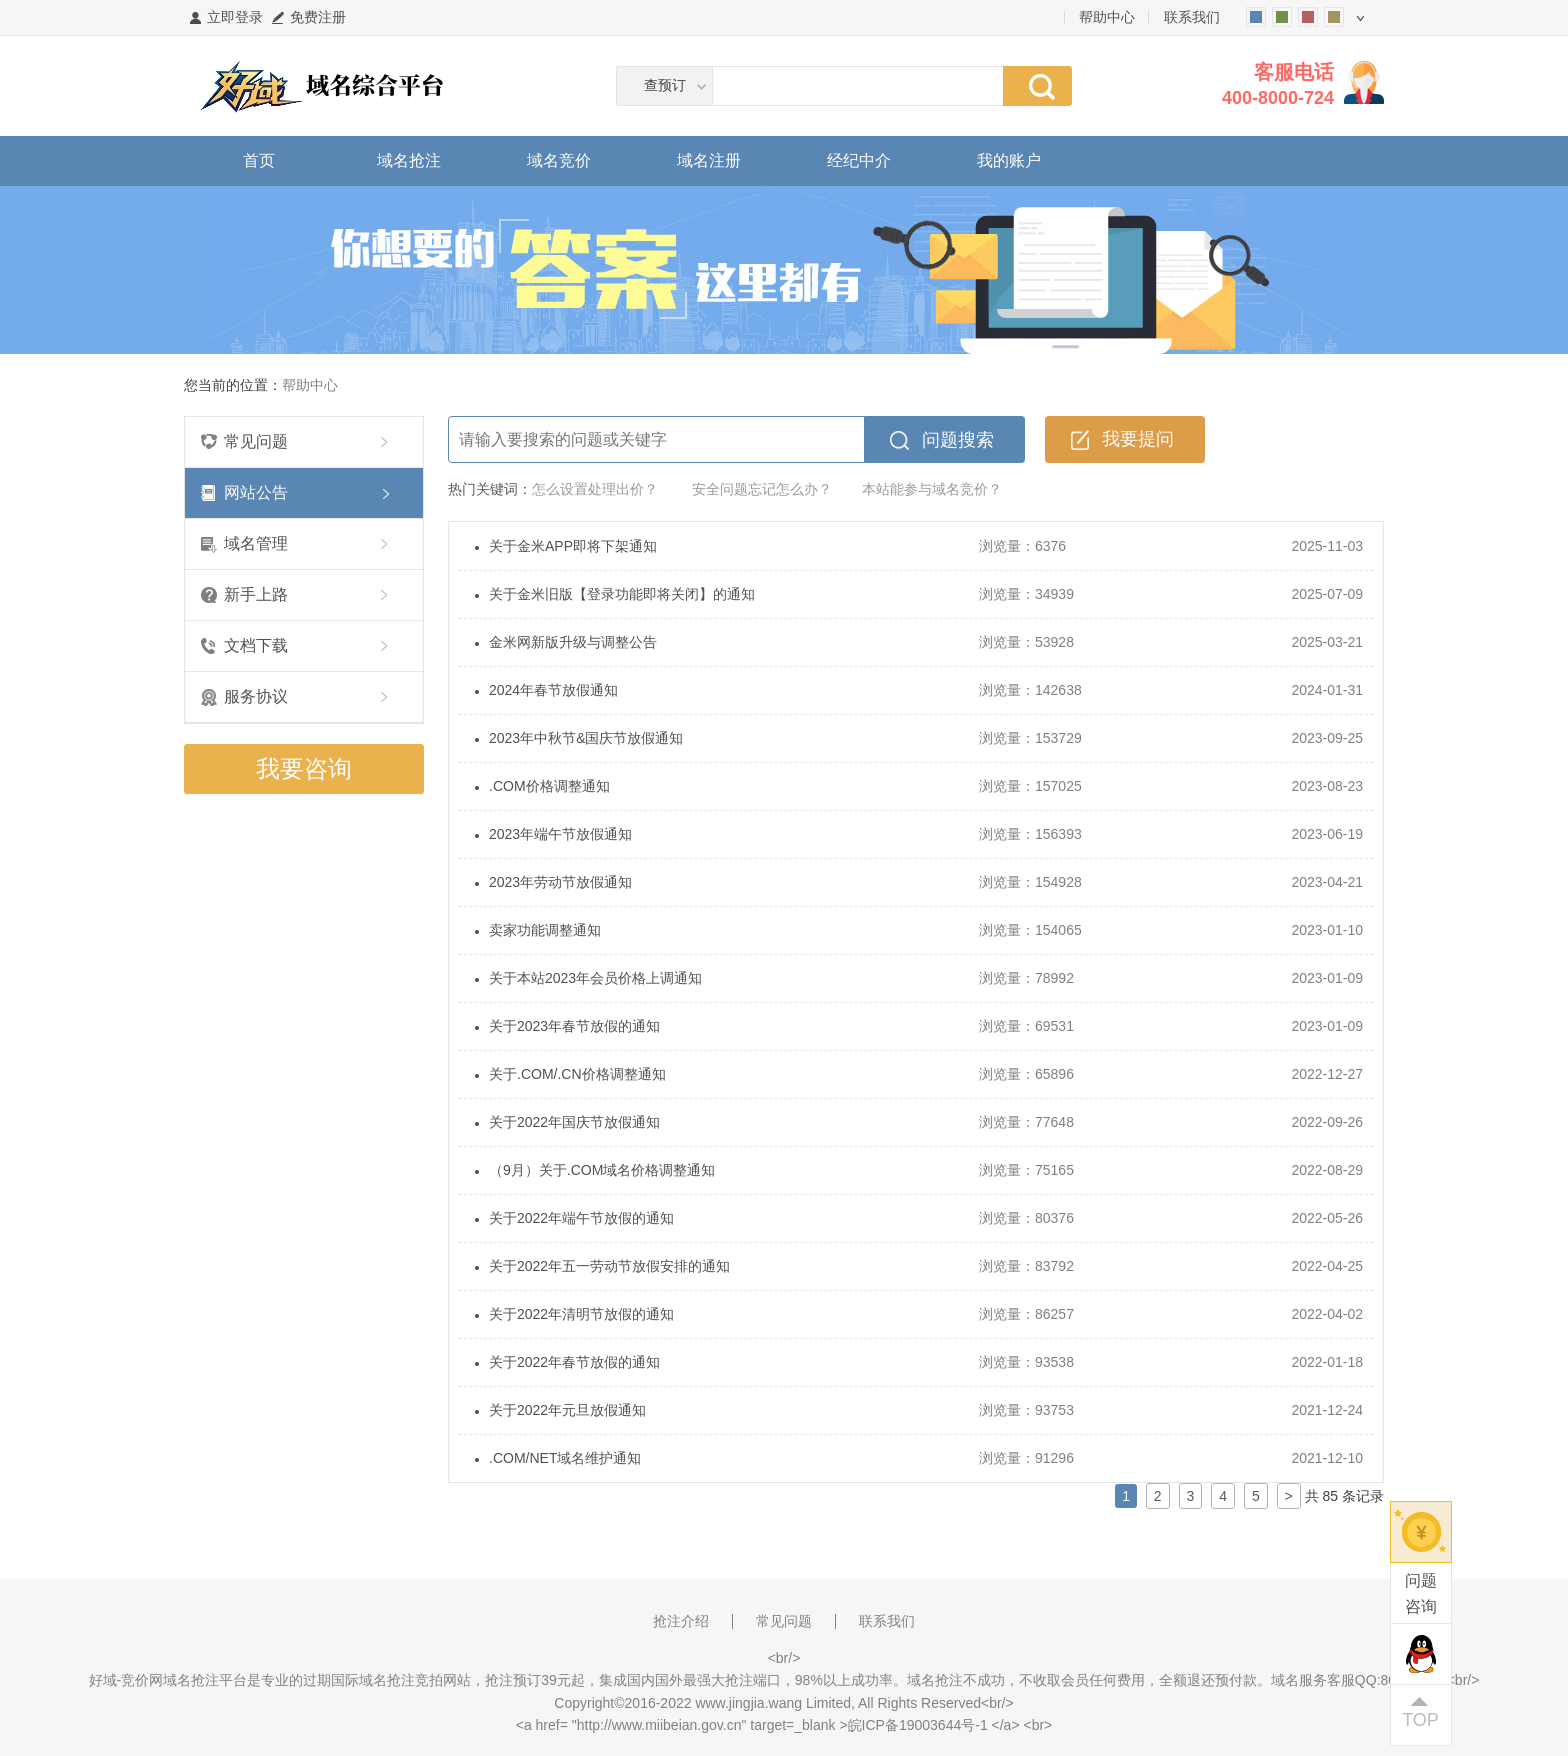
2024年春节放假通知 (553, 690)
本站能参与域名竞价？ (932, 489)
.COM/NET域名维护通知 (565, 1458)
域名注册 (709, 160)
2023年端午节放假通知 (560, 834)
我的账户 (1009, 160)
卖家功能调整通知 (545, 930)
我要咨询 (304, 768)
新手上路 (256, 594)
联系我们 (1192, 17)
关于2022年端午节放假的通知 (581, 1218)
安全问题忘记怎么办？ (762, 489)
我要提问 (1138, 439)
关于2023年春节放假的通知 (574, 1026)
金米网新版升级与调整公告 (573, 642)
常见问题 (256, 441)
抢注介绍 (681, 1621)
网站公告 (256, 492)
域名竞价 (559, 160)
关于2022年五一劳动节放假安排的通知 (609, 1266)
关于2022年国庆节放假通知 (574, 1122)
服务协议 (256, 696)
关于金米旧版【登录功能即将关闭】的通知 (622, 594)
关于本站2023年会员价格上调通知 (595, 978)
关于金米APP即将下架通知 (573, 546)
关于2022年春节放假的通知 (574, 1362)
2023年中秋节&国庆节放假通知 (586, 738)
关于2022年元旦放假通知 (567, 1410)
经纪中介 (859, 160)
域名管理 (256, 543)
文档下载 (256, 645)
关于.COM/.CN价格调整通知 (577, 1074)
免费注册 (318, 17)
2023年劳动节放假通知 (560, 882)
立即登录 (235, 17)
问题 (1421, 1595)
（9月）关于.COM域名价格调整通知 (602, 1170)
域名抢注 (409, 160)
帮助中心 (1107, 17)
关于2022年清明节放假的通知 (581, 1314)
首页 (259, 160)
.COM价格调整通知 (549, 786)
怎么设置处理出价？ (595, 489)
